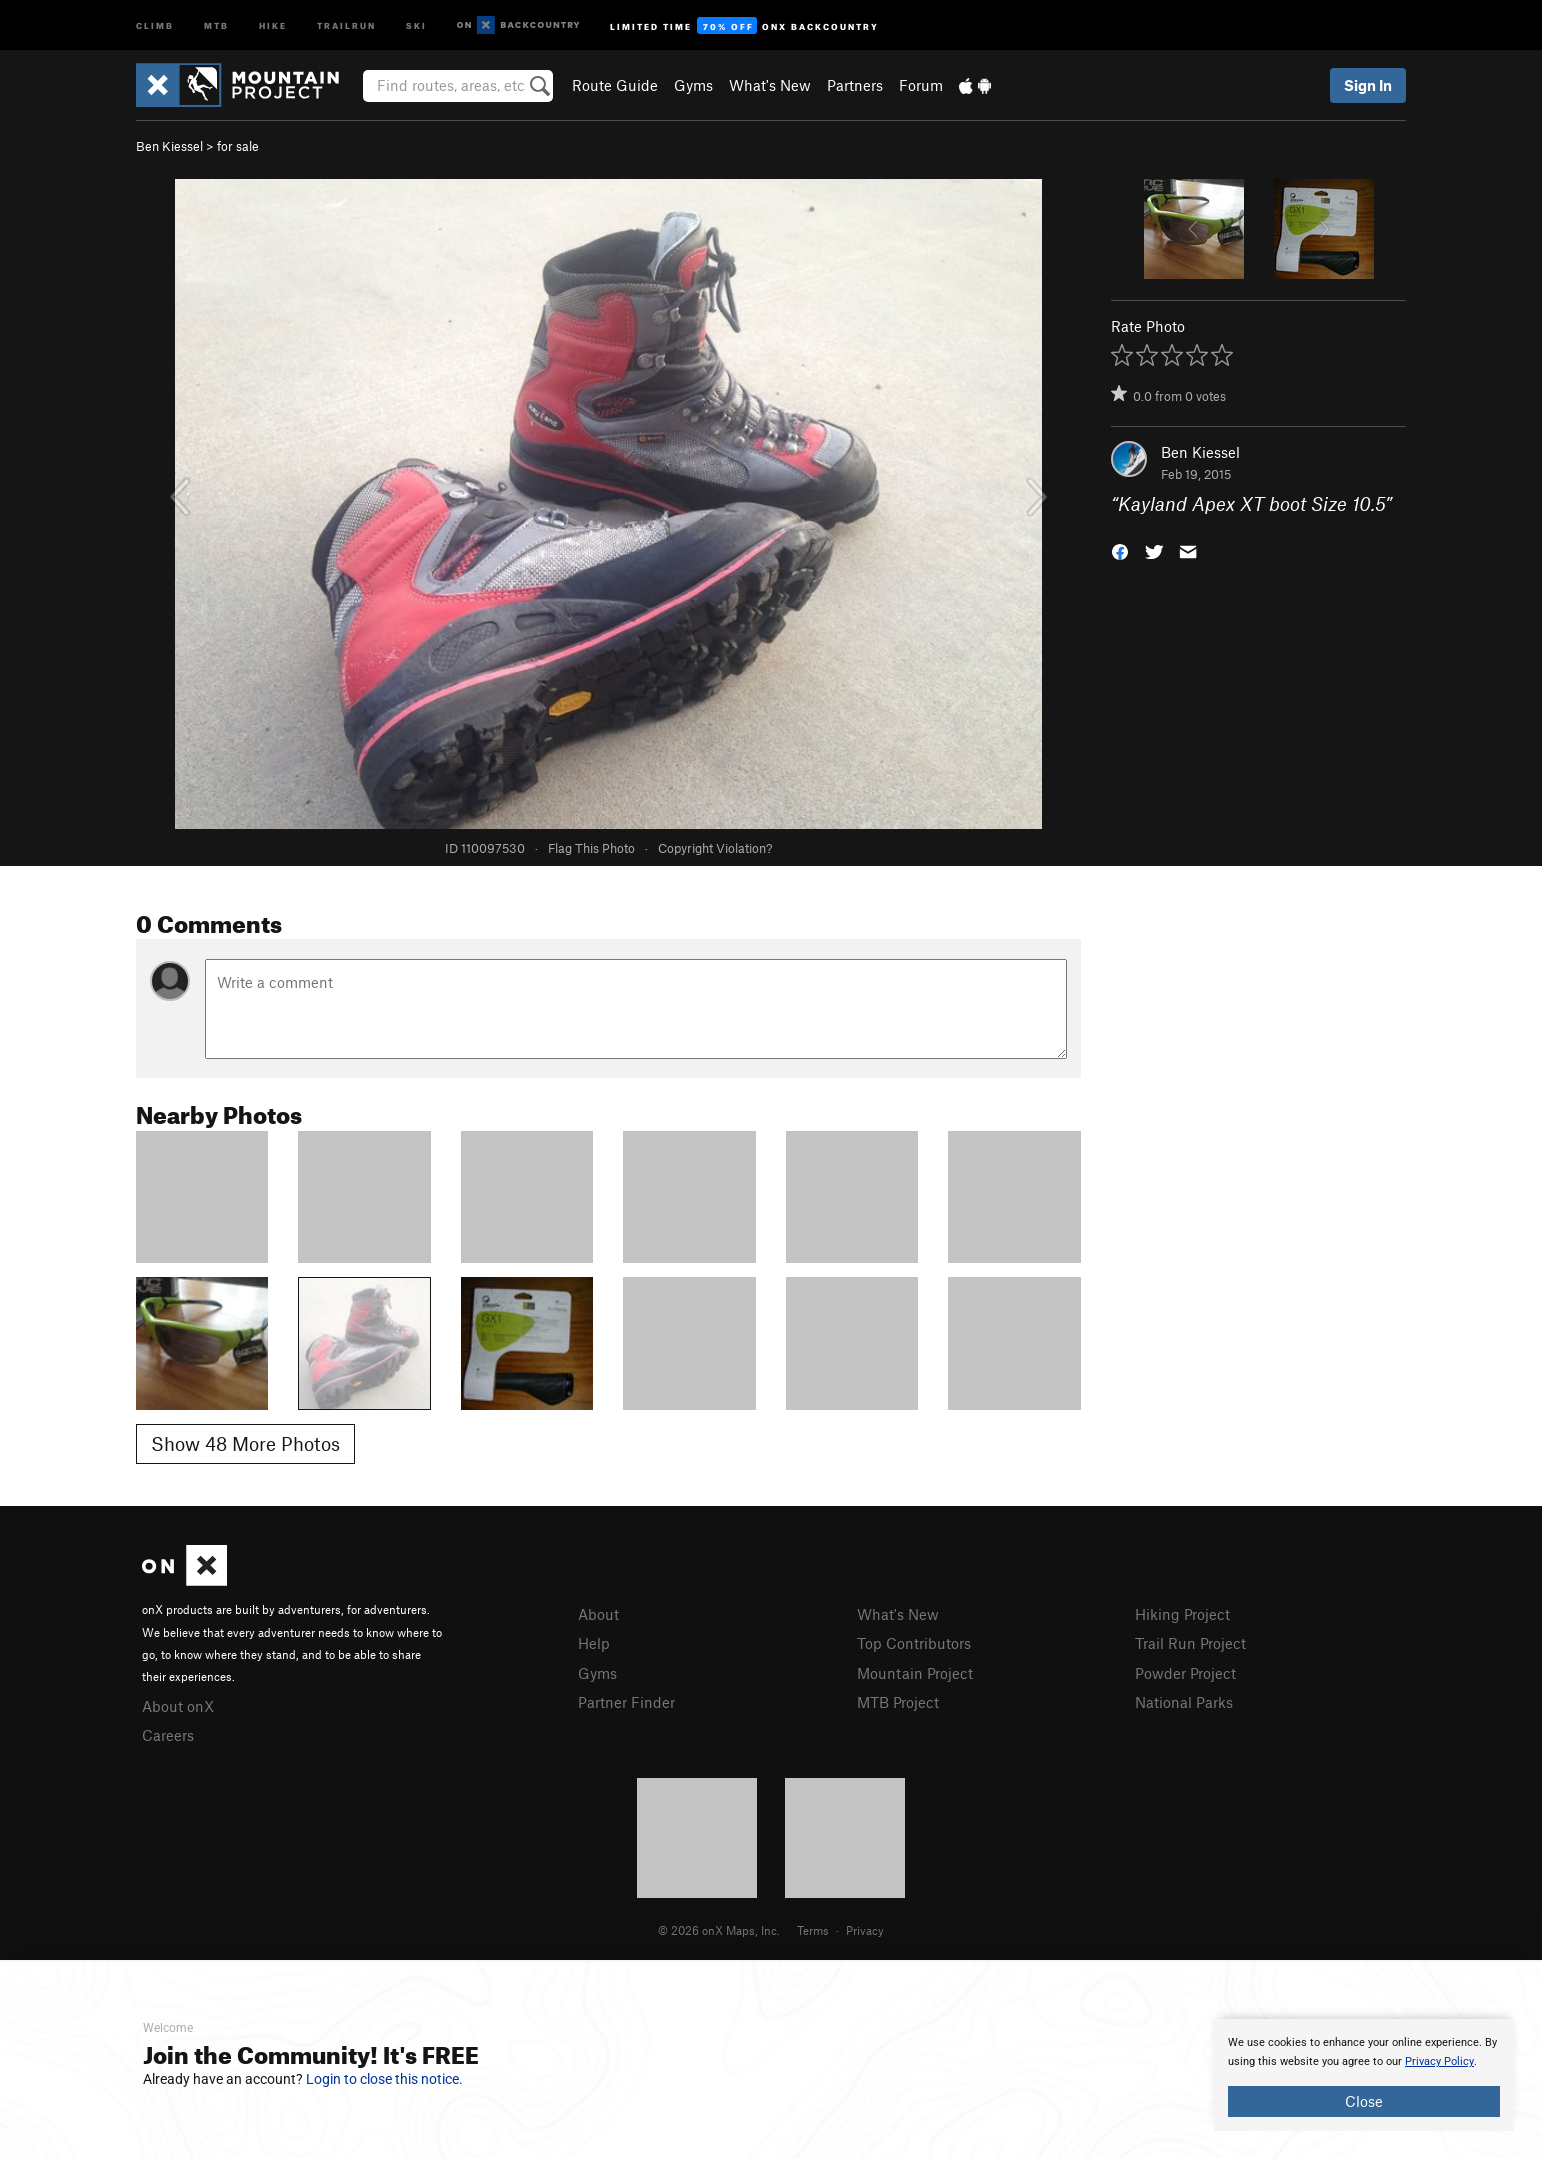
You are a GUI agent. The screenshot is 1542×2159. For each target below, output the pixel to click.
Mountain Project (915, 1673)
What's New (770, 85)
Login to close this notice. (384, 2079)
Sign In (1368, 85)
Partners (855, 85)
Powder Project (1185, 1673)
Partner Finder (626, 1702)
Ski (416, 24)
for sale (238, 146)
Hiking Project (1182, 1614)
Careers (168, 1735)
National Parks (1184, 1702)
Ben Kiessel (169, 146)
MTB (216, 24)
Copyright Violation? (715, 848)
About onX (178, 1706)
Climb (155, 24)
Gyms (693, 85)
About (598, 1614)
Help (594, 1643)
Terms (813, 1930)
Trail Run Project (1190, 1643)
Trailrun (346, 24)
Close (1364, 2101)
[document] (1364, 2075)
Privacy (865, 1930)
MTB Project (898, 1702)
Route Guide (615, 85)
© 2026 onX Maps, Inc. (719, 1930)
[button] (1120, 550)
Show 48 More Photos (245, 1443)
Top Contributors (914, 1643)
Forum (921, 85)
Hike (273, 24)
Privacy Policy (1439, 2061)
